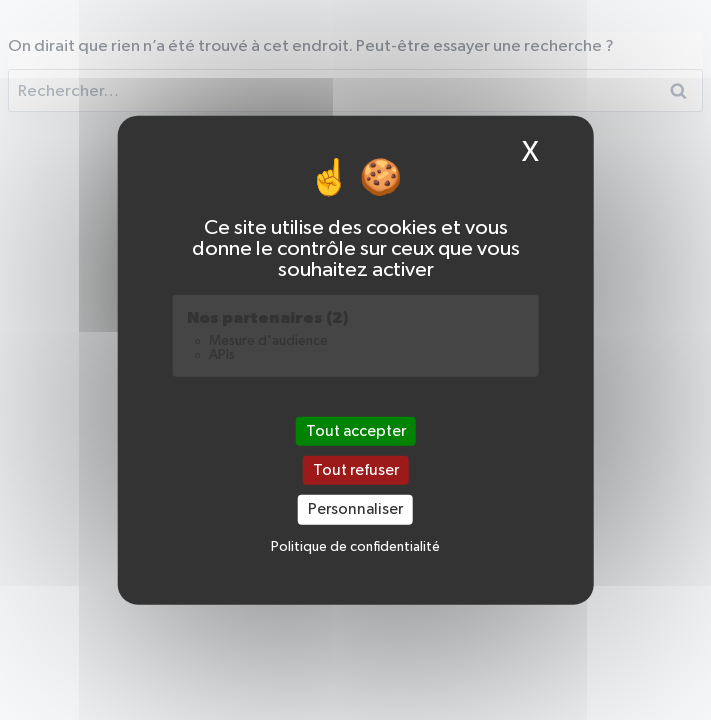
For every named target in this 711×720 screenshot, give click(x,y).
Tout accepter (356, 431)
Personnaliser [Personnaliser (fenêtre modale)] (355, 509)
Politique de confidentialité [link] (355, 547)
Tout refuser (356, 470)
